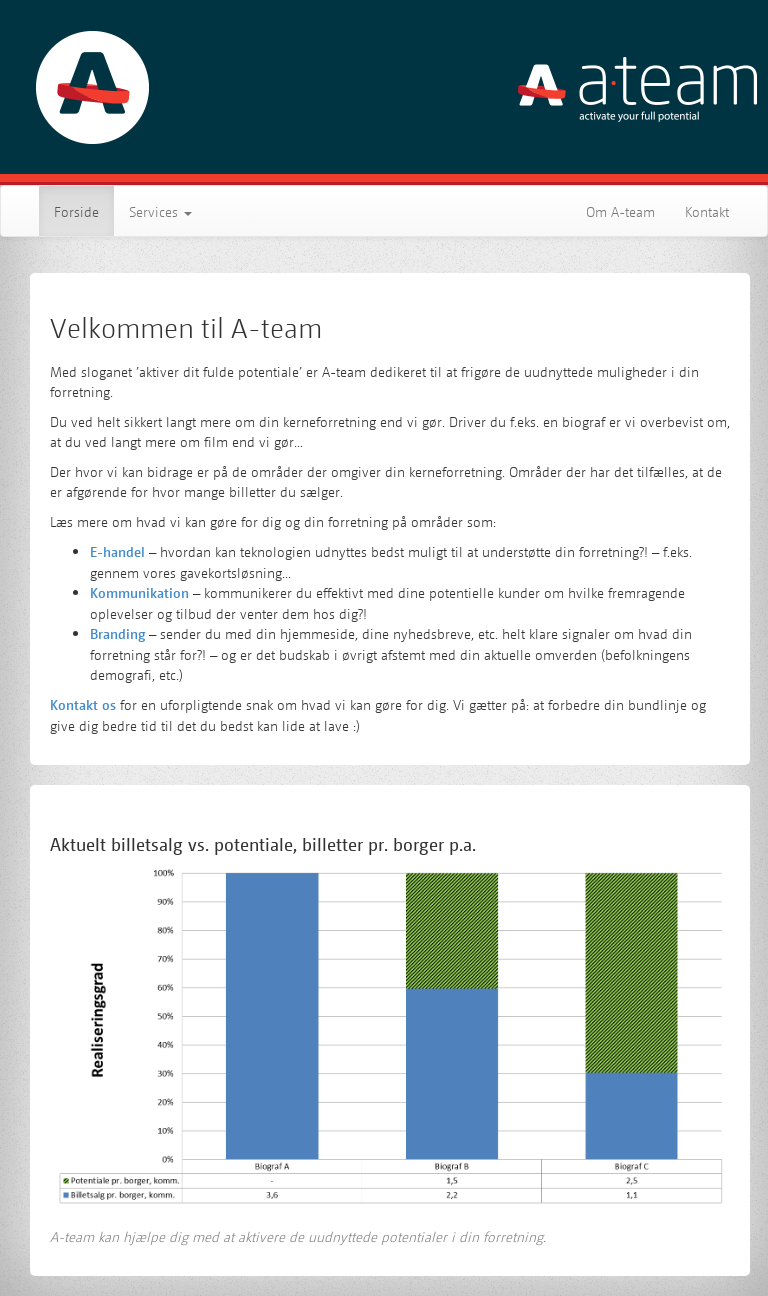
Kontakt (707, 211)
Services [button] (160, 211)
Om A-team (620, 211)
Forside (84, 210)
